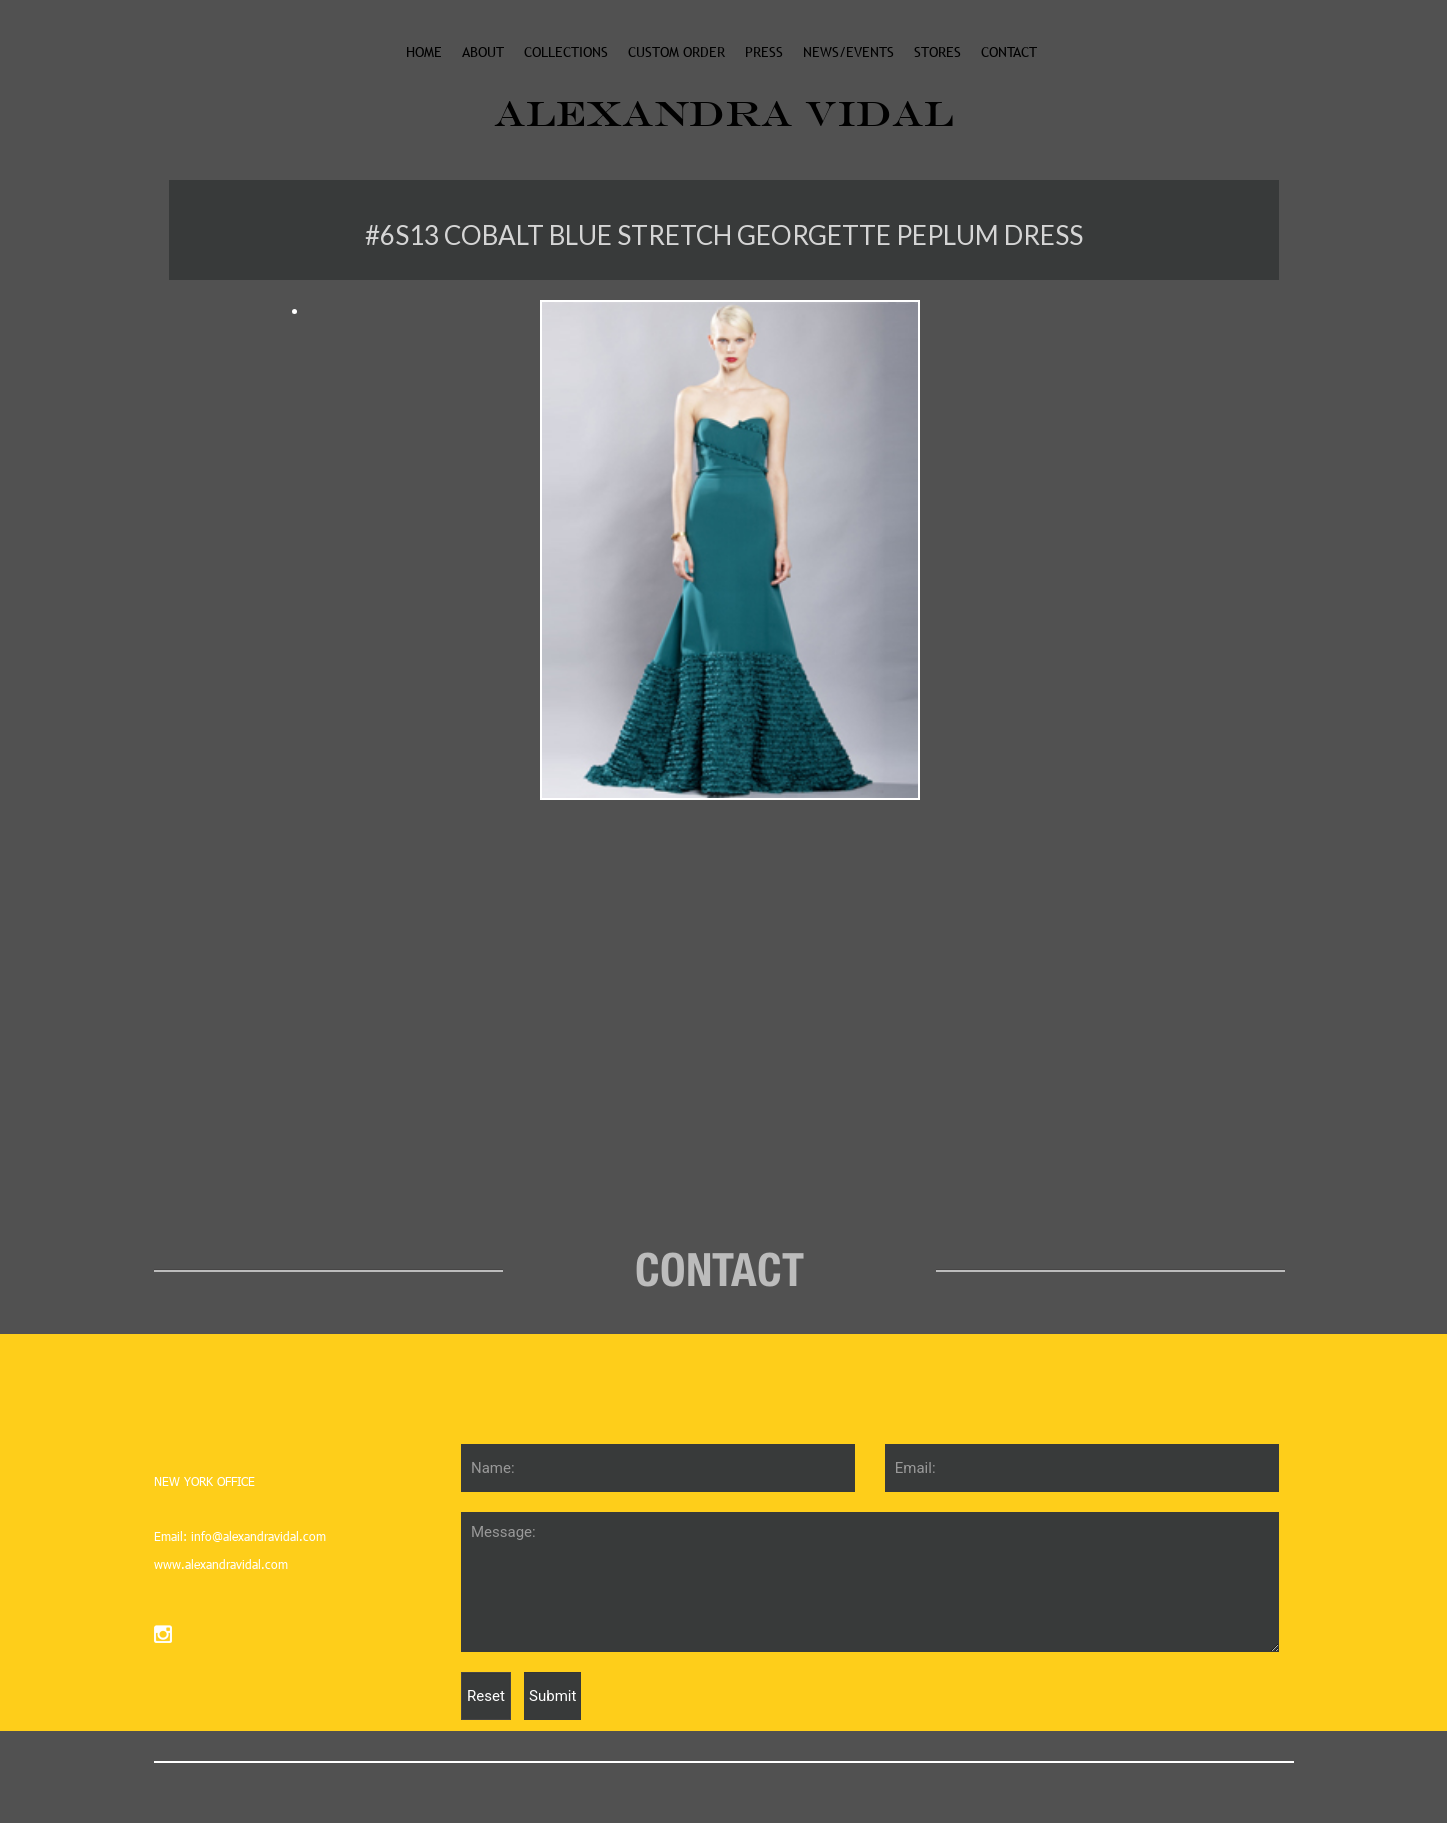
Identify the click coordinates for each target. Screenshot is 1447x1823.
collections (566, 52)
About (483, 52)
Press (764, 52)
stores (937, 52)
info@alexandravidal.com (256, 1536)
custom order (676, 52)
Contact (1009, 52)
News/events (848, 52)
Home (424, 52)
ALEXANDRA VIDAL (724, 113)
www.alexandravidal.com (221, 1564)
